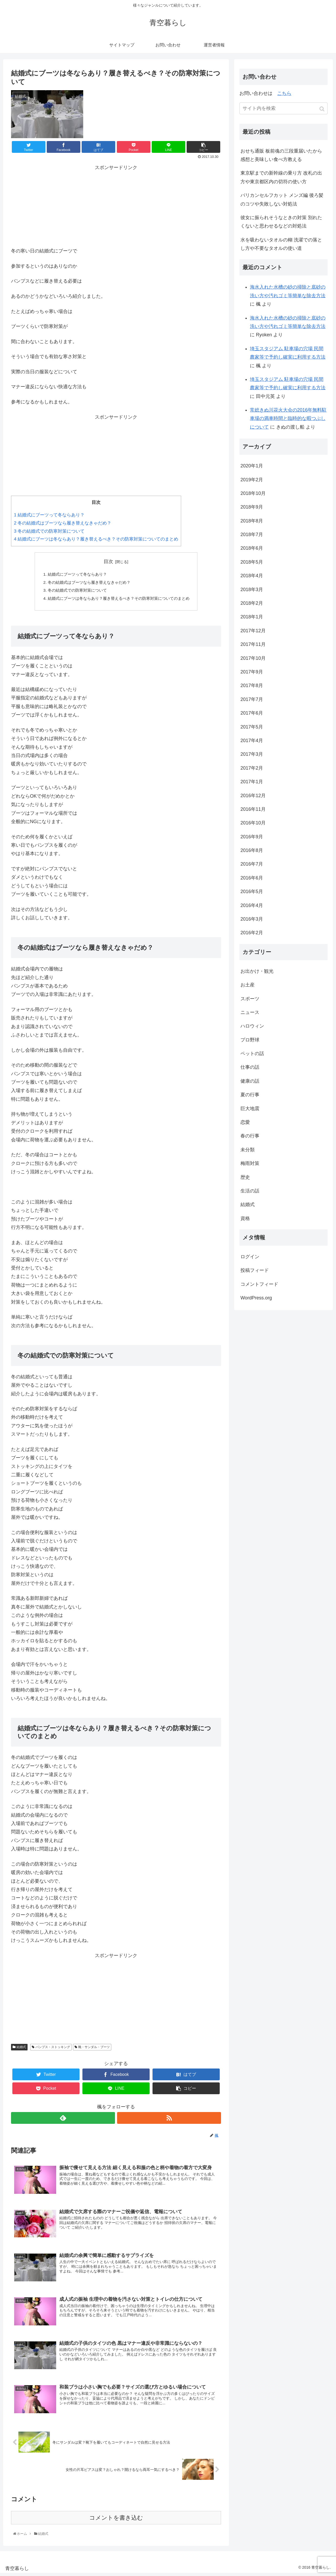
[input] (283, 108)
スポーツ (249, 998)
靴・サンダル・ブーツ (94, 2049)
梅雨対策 (249, 1163)
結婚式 (21, 2049)
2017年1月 (251, 781)
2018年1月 (251, 616)
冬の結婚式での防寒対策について (49, 531)
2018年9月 (251, 507)
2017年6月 (251, 713)
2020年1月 (251, 465)
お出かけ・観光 (257, 971)
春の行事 (249, 1135)
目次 (108, 561)
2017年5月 (251, 727)
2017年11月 (253, 644)
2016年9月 (251, 836)
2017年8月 (251, 685)
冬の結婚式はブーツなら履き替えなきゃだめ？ (62, 523)
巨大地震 (249, 1108)
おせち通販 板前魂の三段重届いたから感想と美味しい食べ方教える (281, 155)
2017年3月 (251, 754)
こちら (284, 93)
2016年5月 (251, 891)
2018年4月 (251, 575)
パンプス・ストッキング (52, 2049)
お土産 (247, 984)
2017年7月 (251, 699)
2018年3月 (251, 589)
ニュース (249, 1012)
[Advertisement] (116, 204)
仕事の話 (249, 1067)
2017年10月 (253, 658)
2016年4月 (251, 905)
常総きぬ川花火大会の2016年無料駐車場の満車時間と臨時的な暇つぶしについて (288, 418)
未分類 (247, 1149)
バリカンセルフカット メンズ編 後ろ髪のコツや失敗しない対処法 (281, 199)
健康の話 (249, 1081)
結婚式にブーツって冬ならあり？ (49, 514)
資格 (245, 1218)
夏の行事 (249, 1094)
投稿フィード (254, 1270)
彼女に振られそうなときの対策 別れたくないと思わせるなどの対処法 (281, 222)
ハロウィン (252, 1026)
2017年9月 (251, 671)
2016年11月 (253, 809)
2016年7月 (251, 864)
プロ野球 (249, 1040)
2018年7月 (251, 534)
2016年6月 (251, 878)
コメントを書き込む (116, 2520)
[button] (322, 108)
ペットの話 (252, 1053)
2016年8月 (251, 850)
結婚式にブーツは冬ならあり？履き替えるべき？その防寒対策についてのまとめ (96, 539)
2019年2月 (251, 479)
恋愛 (245, 1122)
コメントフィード (259, 1284)
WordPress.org (256, 1297)
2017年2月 (251, 768)
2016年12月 (253, 795)
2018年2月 (251, 603)
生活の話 (249, 1191)
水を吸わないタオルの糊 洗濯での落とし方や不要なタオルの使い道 (281, 244)
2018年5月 (251, 562)
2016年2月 (251, 932)
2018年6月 (251, 548)
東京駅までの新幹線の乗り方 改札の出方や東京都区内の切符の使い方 (281, 177)
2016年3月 (251, 919)
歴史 (245, 1177)
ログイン (249, 1256)
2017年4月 (251, 740)
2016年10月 (253, 822)
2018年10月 (253, 493)
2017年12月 (253, 630)
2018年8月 (251, 520)
